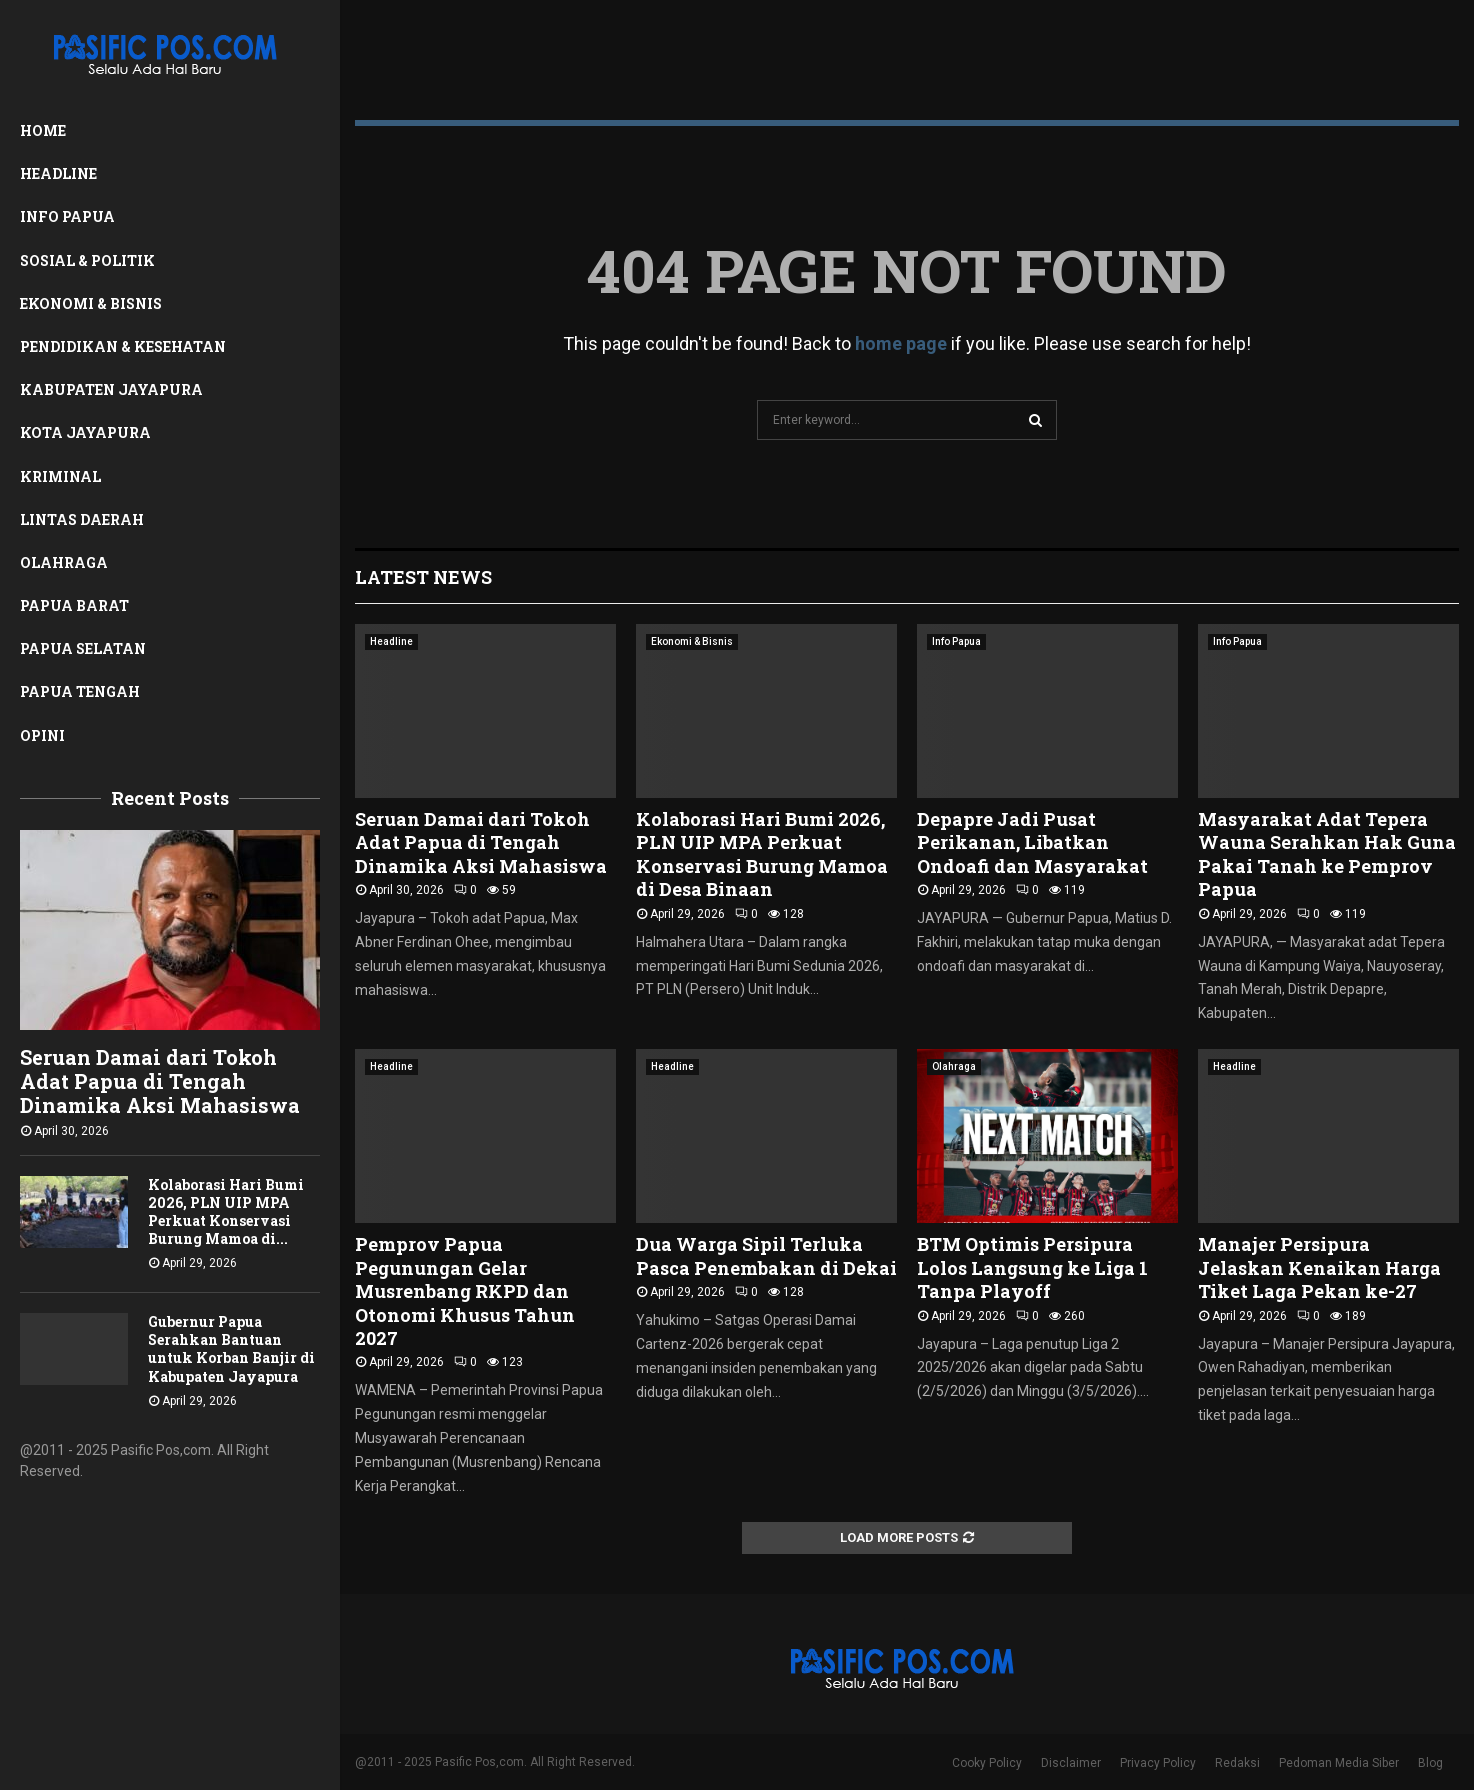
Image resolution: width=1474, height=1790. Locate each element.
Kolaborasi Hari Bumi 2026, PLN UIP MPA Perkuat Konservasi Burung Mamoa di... (226, 1211)
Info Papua (67, 216)
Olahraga (64, 562)
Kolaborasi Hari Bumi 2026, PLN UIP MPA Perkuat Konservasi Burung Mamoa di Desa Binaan (762, 854)
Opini (42, 735)
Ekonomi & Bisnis (91, 303)
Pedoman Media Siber (1339, 1763)
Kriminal (60, 476)
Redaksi (1237, 1763)
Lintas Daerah (82, 519)
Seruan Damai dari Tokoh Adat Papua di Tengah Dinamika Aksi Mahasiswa (160, 1081)
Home (43, 130)
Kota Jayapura (85, 432)
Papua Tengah (80, 691)
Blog (1430, 1763)
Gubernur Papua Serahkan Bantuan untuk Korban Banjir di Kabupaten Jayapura (231, 1348)
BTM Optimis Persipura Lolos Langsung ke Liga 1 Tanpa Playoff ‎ (1032, 1267)
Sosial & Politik (87, 260)
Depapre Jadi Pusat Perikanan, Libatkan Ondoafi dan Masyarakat (1032, 842)
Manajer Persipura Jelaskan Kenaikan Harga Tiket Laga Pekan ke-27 (1319, 1267)
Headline (58, 173)
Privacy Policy (1158, 1763)
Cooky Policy (987, 1763)
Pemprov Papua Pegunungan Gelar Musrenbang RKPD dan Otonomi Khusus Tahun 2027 (465, 1291)
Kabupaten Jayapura (111, 389)
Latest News (423, 577)
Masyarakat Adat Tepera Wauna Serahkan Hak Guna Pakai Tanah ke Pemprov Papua (1327, 854)
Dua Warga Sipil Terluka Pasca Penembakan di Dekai (766, 1255)
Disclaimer (1071, 1763)
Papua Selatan (83, 648)
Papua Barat (74, 605)
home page (901, 343)
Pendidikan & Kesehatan (123, 346)
